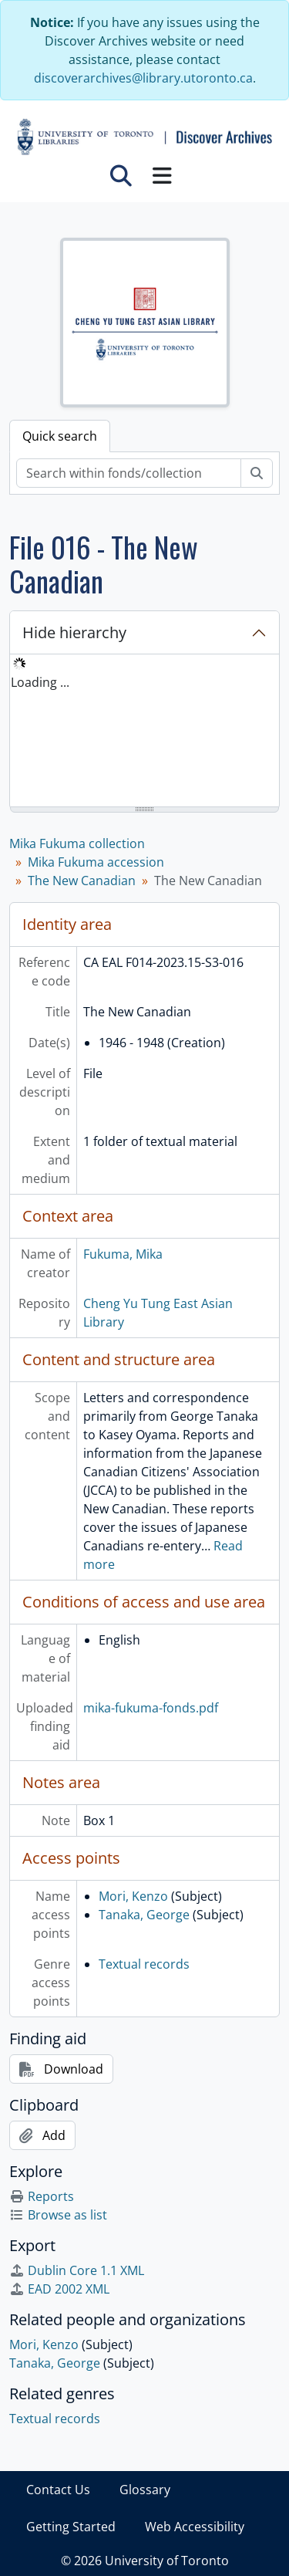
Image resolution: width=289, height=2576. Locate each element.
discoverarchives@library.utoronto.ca (143, 77)
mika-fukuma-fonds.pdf (150, 1707)
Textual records (144, 1964)
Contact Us (58, 2489)
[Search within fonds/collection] (128, 473)
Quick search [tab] (59, 436)
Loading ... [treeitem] (40, 682)
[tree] (144, 731)
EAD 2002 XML (59, 2288)
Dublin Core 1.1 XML (76, 2270)
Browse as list (58, 2214)
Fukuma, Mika (123, 1254)
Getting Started (71, 2526)
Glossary (144, 2489)
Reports (41, 2196)
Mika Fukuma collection (77, 843)
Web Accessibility (194, 2526)
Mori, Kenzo (133, 1896)
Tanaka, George (144, 1914)
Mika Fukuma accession (96, 862)
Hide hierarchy (74, 632)
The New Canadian (82, 880)
